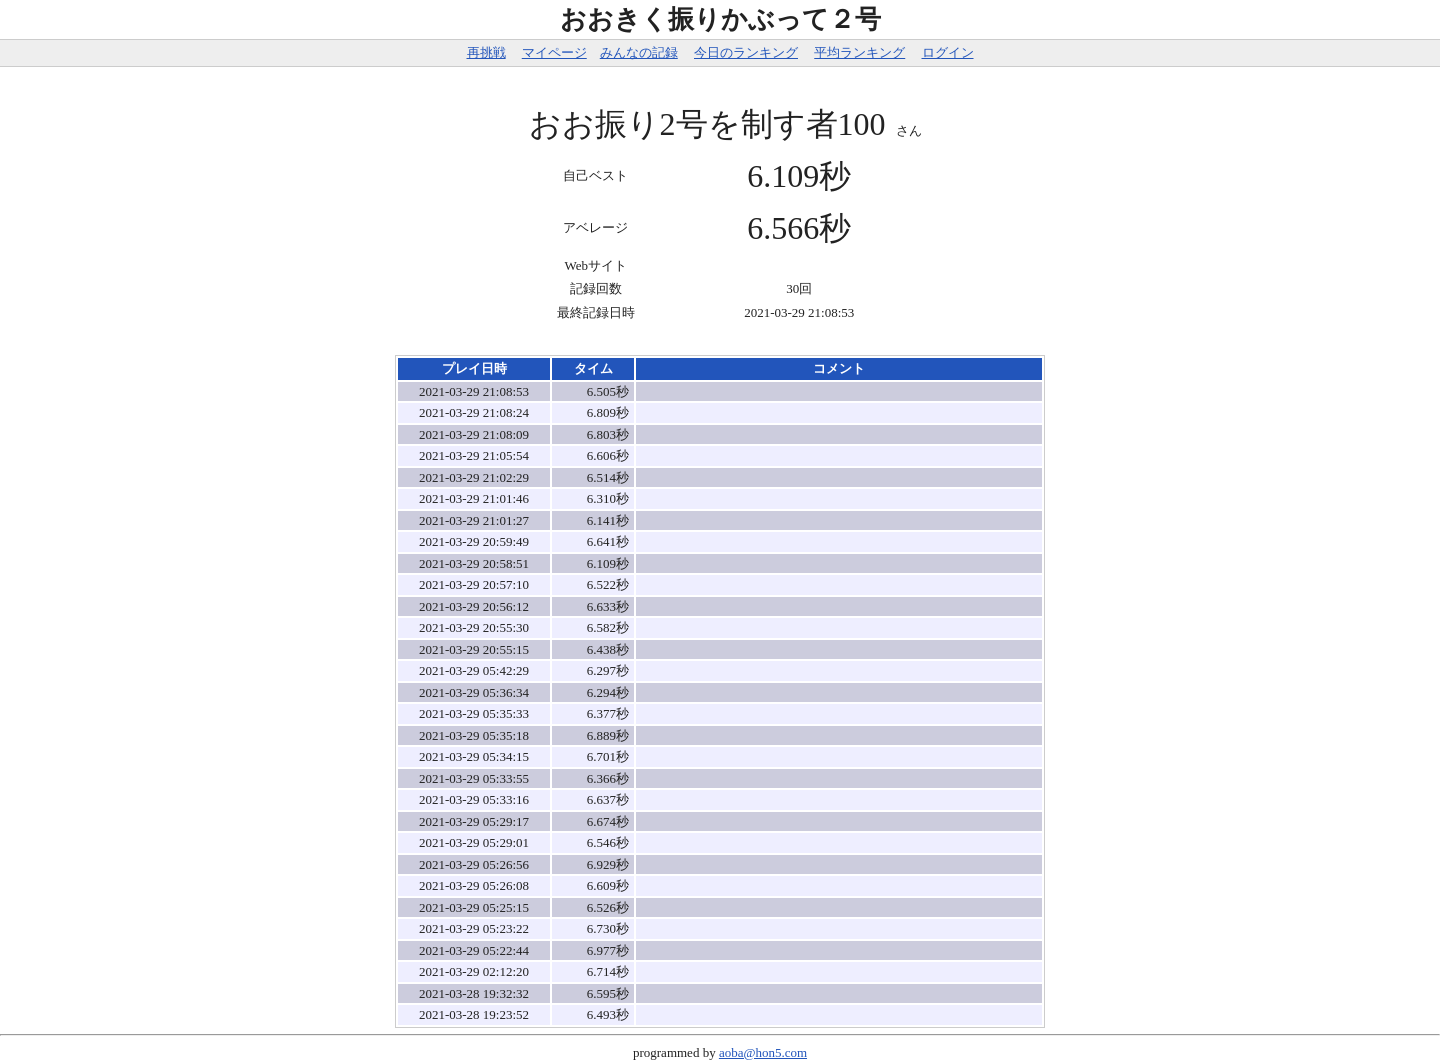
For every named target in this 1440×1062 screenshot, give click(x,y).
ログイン (948, 52)
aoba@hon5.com (763, 1052)
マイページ (554, 52)
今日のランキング (746, 52)
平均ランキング (859, 52)
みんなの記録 (639, 52)
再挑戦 (486, 52)
